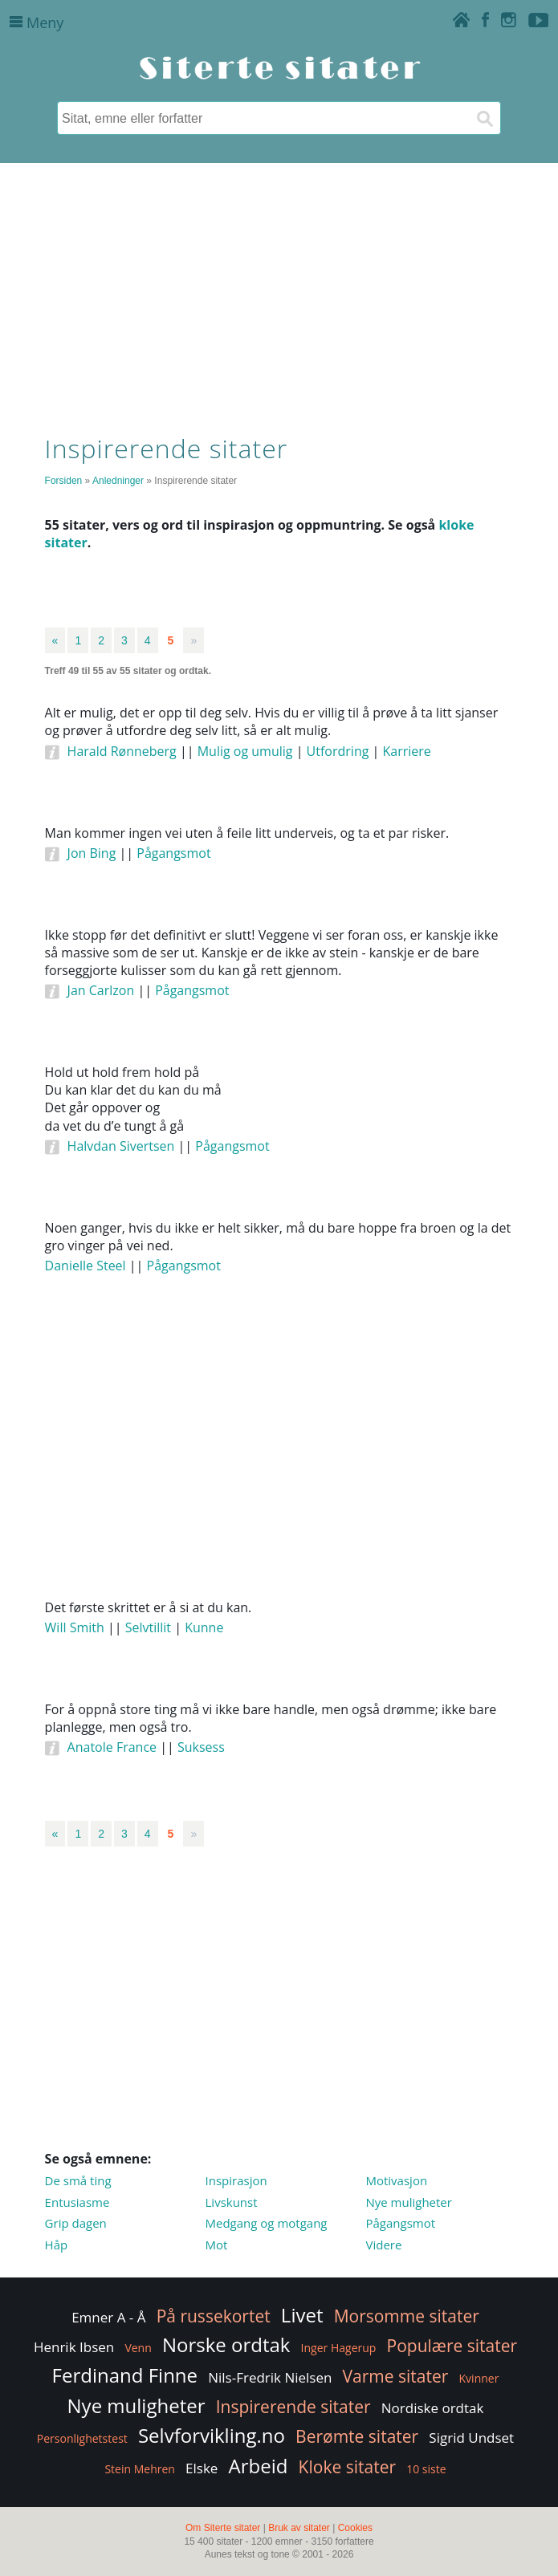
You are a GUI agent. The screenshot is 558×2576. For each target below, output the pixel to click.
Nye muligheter (408, 2202)
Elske (201, 2468)
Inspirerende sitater (293, 2406)
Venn (137, 2347)
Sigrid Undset (471, 2437)
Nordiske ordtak (432, 2408)
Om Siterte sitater (222, 2527)
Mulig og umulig (245, 751)
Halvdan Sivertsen (121, 1146)
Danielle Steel (85, 1265)
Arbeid (258, 2465)
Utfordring (338, 751)
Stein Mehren (139, 2468)
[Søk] (484, 118)
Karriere (407, 751)
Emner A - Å (108, 2317)
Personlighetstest (82, 2438)
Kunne (204, 1627)
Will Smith (74, 1627)
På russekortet (214, 2316)
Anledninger (118, 480)
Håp (56, 2245)
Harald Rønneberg (122, 751)
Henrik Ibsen (74, 2347)
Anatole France (112, 1747)
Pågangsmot (173, 853)
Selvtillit (148, 1627)
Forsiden (64, 480)
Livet (302, 2315)
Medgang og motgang (267, 2223)
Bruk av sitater (299, 2527)
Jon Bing (91, 853)
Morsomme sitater (406, 2316)
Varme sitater (396, 2376)
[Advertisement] (279, 294)
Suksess (201, 1747)
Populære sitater (452, 2345)
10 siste (426, 2468)
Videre (383, 2245)
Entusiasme (77, 2202)
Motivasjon (396, 2180)
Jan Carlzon (101, 990)
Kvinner (479, 2378)
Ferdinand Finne (125, 2375)
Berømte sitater (356, 2436)
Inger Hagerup (339, 2347)
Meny (36, 22)
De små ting (78, 2180)
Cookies (355, 2527)
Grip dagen (76, 2223)
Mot (217, 2245)
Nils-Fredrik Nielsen (270, 2377)
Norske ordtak (226, 2344)
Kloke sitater (347, 2467)
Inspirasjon (236, 2180)
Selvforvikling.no (211, 2435)
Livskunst (232, 2202)
